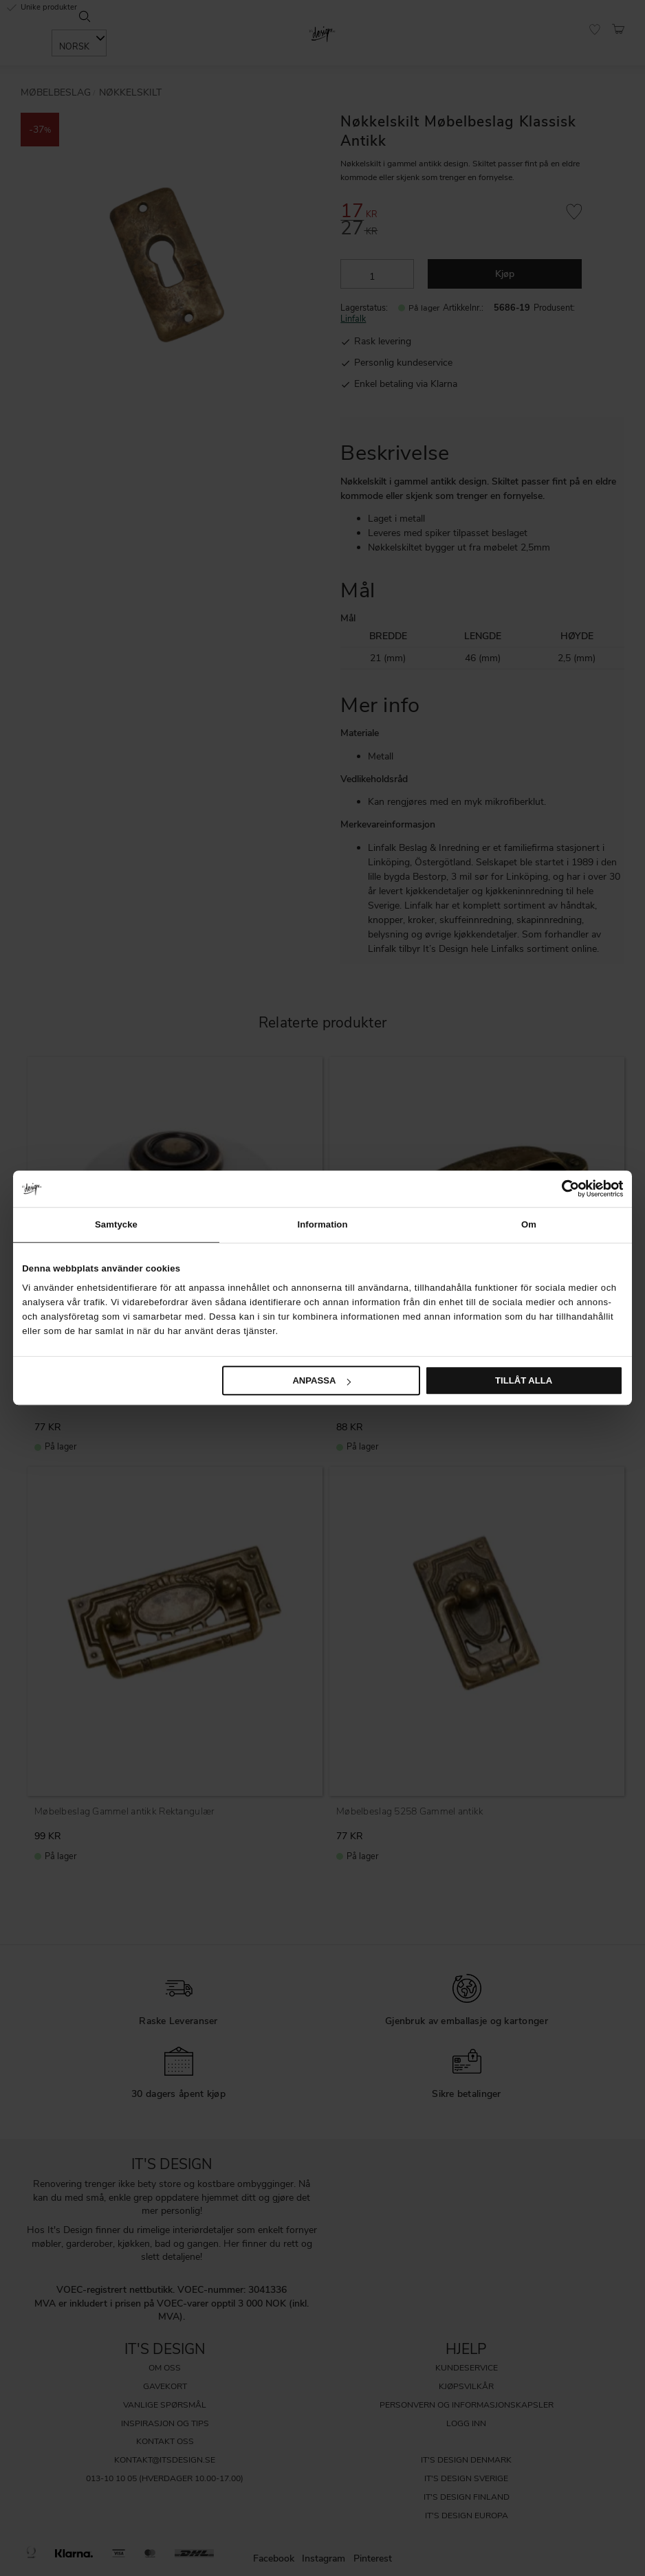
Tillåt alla (523, 1380)
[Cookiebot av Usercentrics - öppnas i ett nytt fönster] (563, 1188)
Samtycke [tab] (116, 1224)
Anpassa (321, 1380)
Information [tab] (322, 1224)
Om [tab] (528, 1224)
